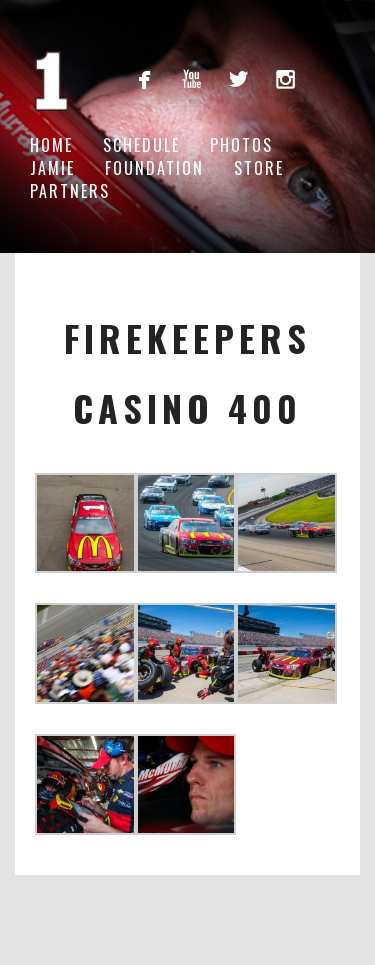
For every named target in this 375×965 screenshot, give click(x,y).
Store (259, 168)
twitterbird (238, 78)
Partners (70, 191)
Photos (241, 145)
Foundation (154, 168)
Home (51, 145)
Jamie (52, 168)
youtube (191, 78)
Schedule (141, 145)
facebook (144, 78)
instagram (285, 78)
